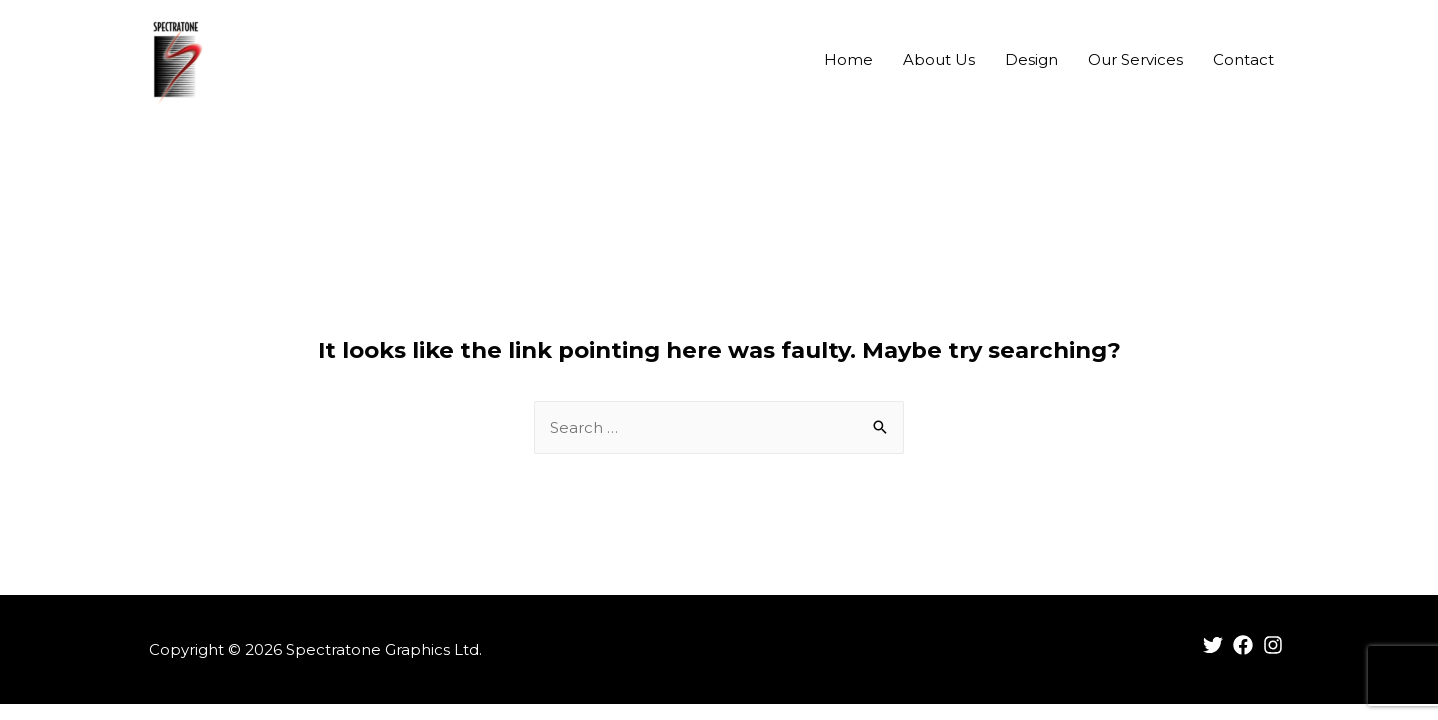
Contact (1243, 59)
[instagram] (1276, 645)
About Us (939, 59)
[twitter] (1216, 645)
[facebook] (1246, 645)
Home (848, 59)
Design (1031, 59)
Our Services (1135, 59)
